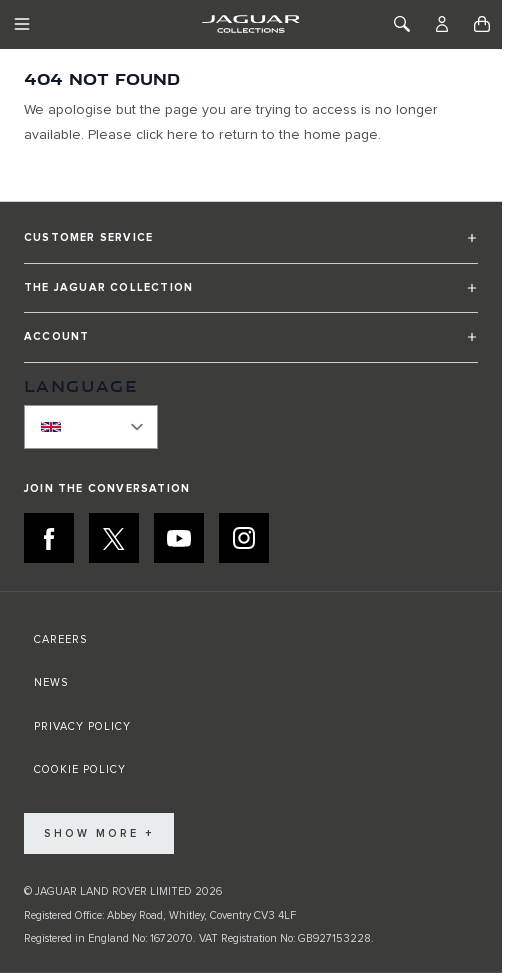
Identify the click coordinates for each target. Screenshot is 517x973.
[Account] (442, 24)
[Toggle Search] (402, 24)
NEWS (51, 682)
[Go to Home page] (250, 24)
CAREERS (60, 639)
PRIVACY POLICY (82, 726)
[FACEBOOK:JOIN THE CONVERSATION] (49, 538)
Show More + (99, 833)
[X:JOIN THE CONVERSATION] (114, 538)
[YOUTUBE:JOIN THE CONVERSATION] (179, 538)
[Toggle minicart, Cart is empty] (482, 24)
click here (167, 135)
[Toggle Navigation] (22, 24)
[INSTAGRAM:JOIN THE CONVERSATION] (244, 538)
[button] (251, 246)
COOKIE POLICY (80, 769)
